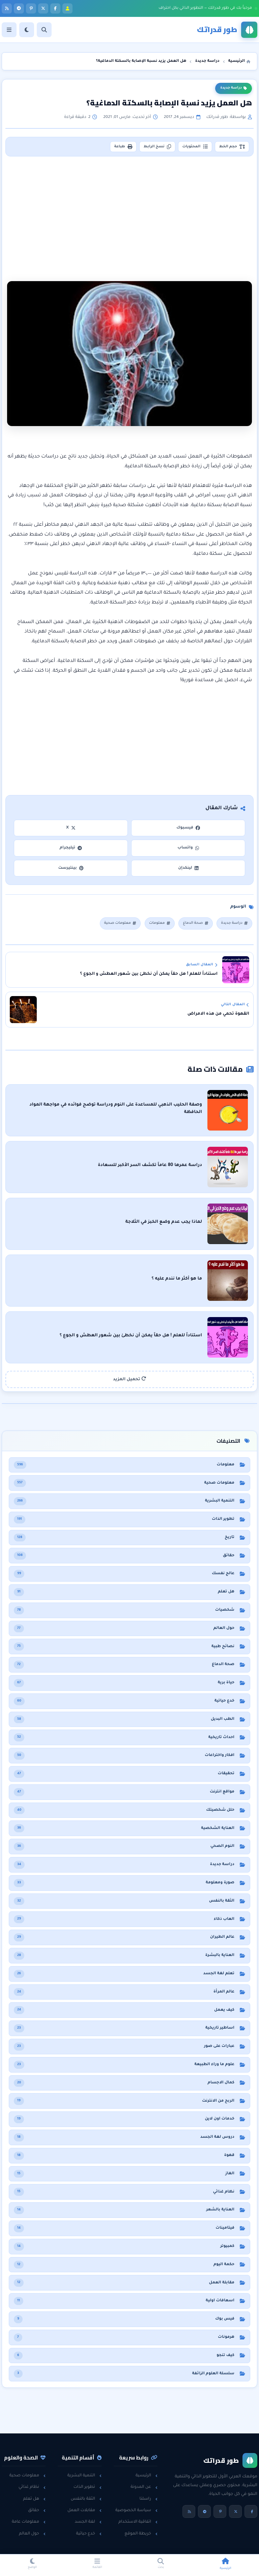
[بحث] (44, 29)
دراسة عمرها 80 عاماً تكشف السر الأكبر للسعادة (150, 1165)
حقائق (37, 2510)
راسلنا (148, 2499)
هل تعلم (34, 2499)
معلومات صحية (120, 923)
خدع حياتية (89, 2533)
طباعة (123, 146)
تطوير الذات (88, 2487)
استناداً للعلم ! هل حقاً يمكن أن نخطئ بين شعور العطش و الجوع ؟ (131, 1335)
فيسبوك (188, 828)
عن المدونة (144, 2487)
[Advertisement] (129, 210)
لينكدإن (188, 868)
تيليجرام (71, 848)
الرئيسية (146, 2475)
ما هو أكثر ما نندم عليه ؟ (177, 1279)
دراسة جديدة (233, 88)
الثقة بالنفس (86, 2499)
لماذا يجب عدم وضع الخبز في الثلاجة (163, 1222)
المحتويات (195, 146)
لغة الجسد (88, 2522)
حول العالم (32, 2533)
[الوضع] (26, 29)
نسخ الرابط (157, 146)
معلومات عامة (29, 2522)
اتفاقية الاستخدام (137, 2522)
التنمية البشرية (84, 2475)
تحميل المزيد (129, 1379)
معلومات (159, 923)
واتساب (188, 848)
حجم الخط (232, 146)
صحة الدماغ (195, 923)
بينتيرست (70, 868)
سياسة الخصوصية (136, 2510)
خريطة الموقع (140, 2533)
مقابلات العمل (84, 2510)
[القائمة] (9, 29)
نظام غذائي (32, 2487)
